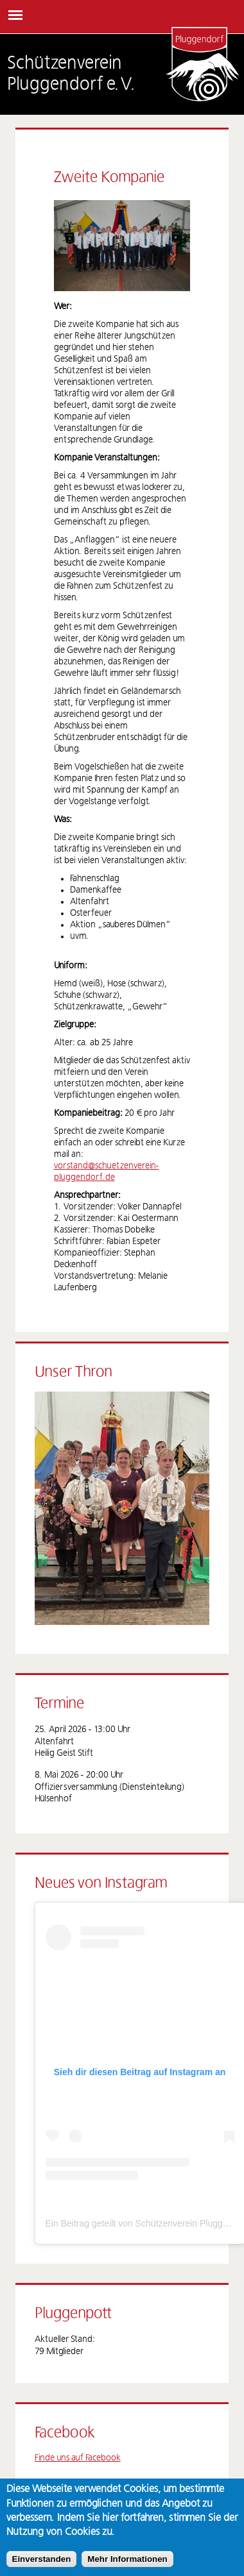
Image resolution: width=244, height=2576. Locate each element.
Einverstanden (41, 2559)
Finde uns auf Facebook (78, 2458)
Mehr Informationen (127, 2559)
